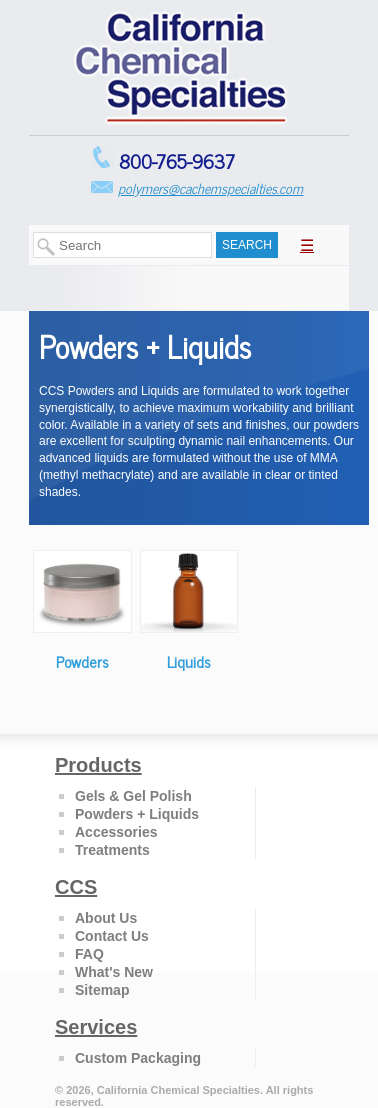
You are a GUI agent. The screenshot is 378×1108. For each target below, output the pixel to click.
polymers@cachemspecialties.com (210, 187)
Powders (82, 661)
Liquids (189, 661)
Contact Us (112, 936)
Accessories (116, 832)
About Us (106, 918)
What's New (114, 972)
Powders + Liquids (137, 814)
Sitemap (102, 990)
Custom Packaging (138, 1058)
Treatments (112, 850)
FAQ (89, 954)
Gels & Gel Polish (133, 796)
